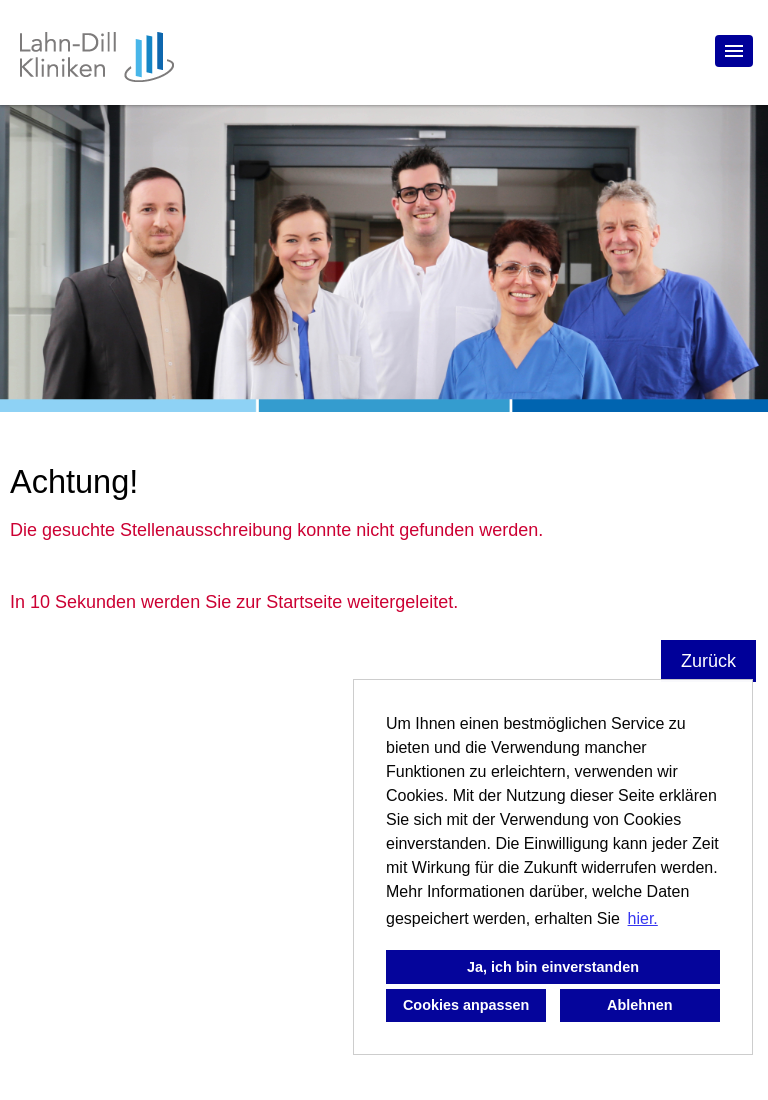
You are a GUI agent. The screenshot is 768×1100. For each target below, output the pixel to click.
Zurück (708, 661)
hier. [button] (643, 918)
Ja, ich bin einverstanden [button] (553, 967)
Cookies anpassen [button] (466, 1005)
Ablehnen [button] (640, 1005)
